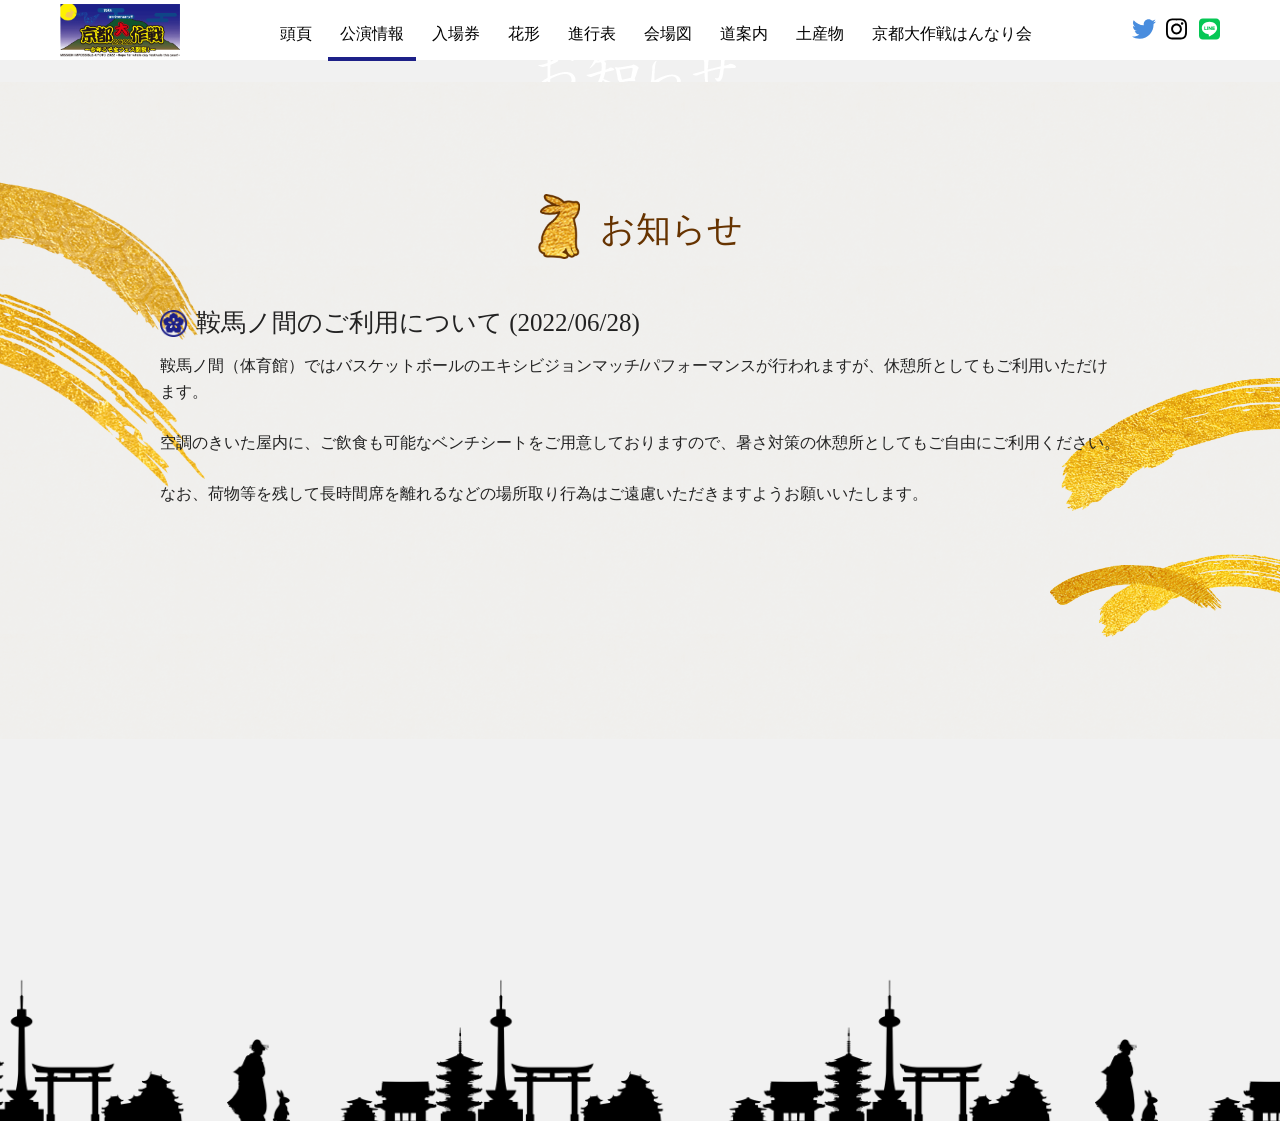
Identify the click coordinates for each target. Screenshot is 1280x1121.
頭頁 (296, 33)
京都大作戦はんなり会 (952, 33)
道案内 (744, 33)
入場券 (456, 33)
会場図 (668, 33)
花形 (524, 33)
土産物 (820, 33)
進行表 (592, 33)
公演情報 (372, 33)
